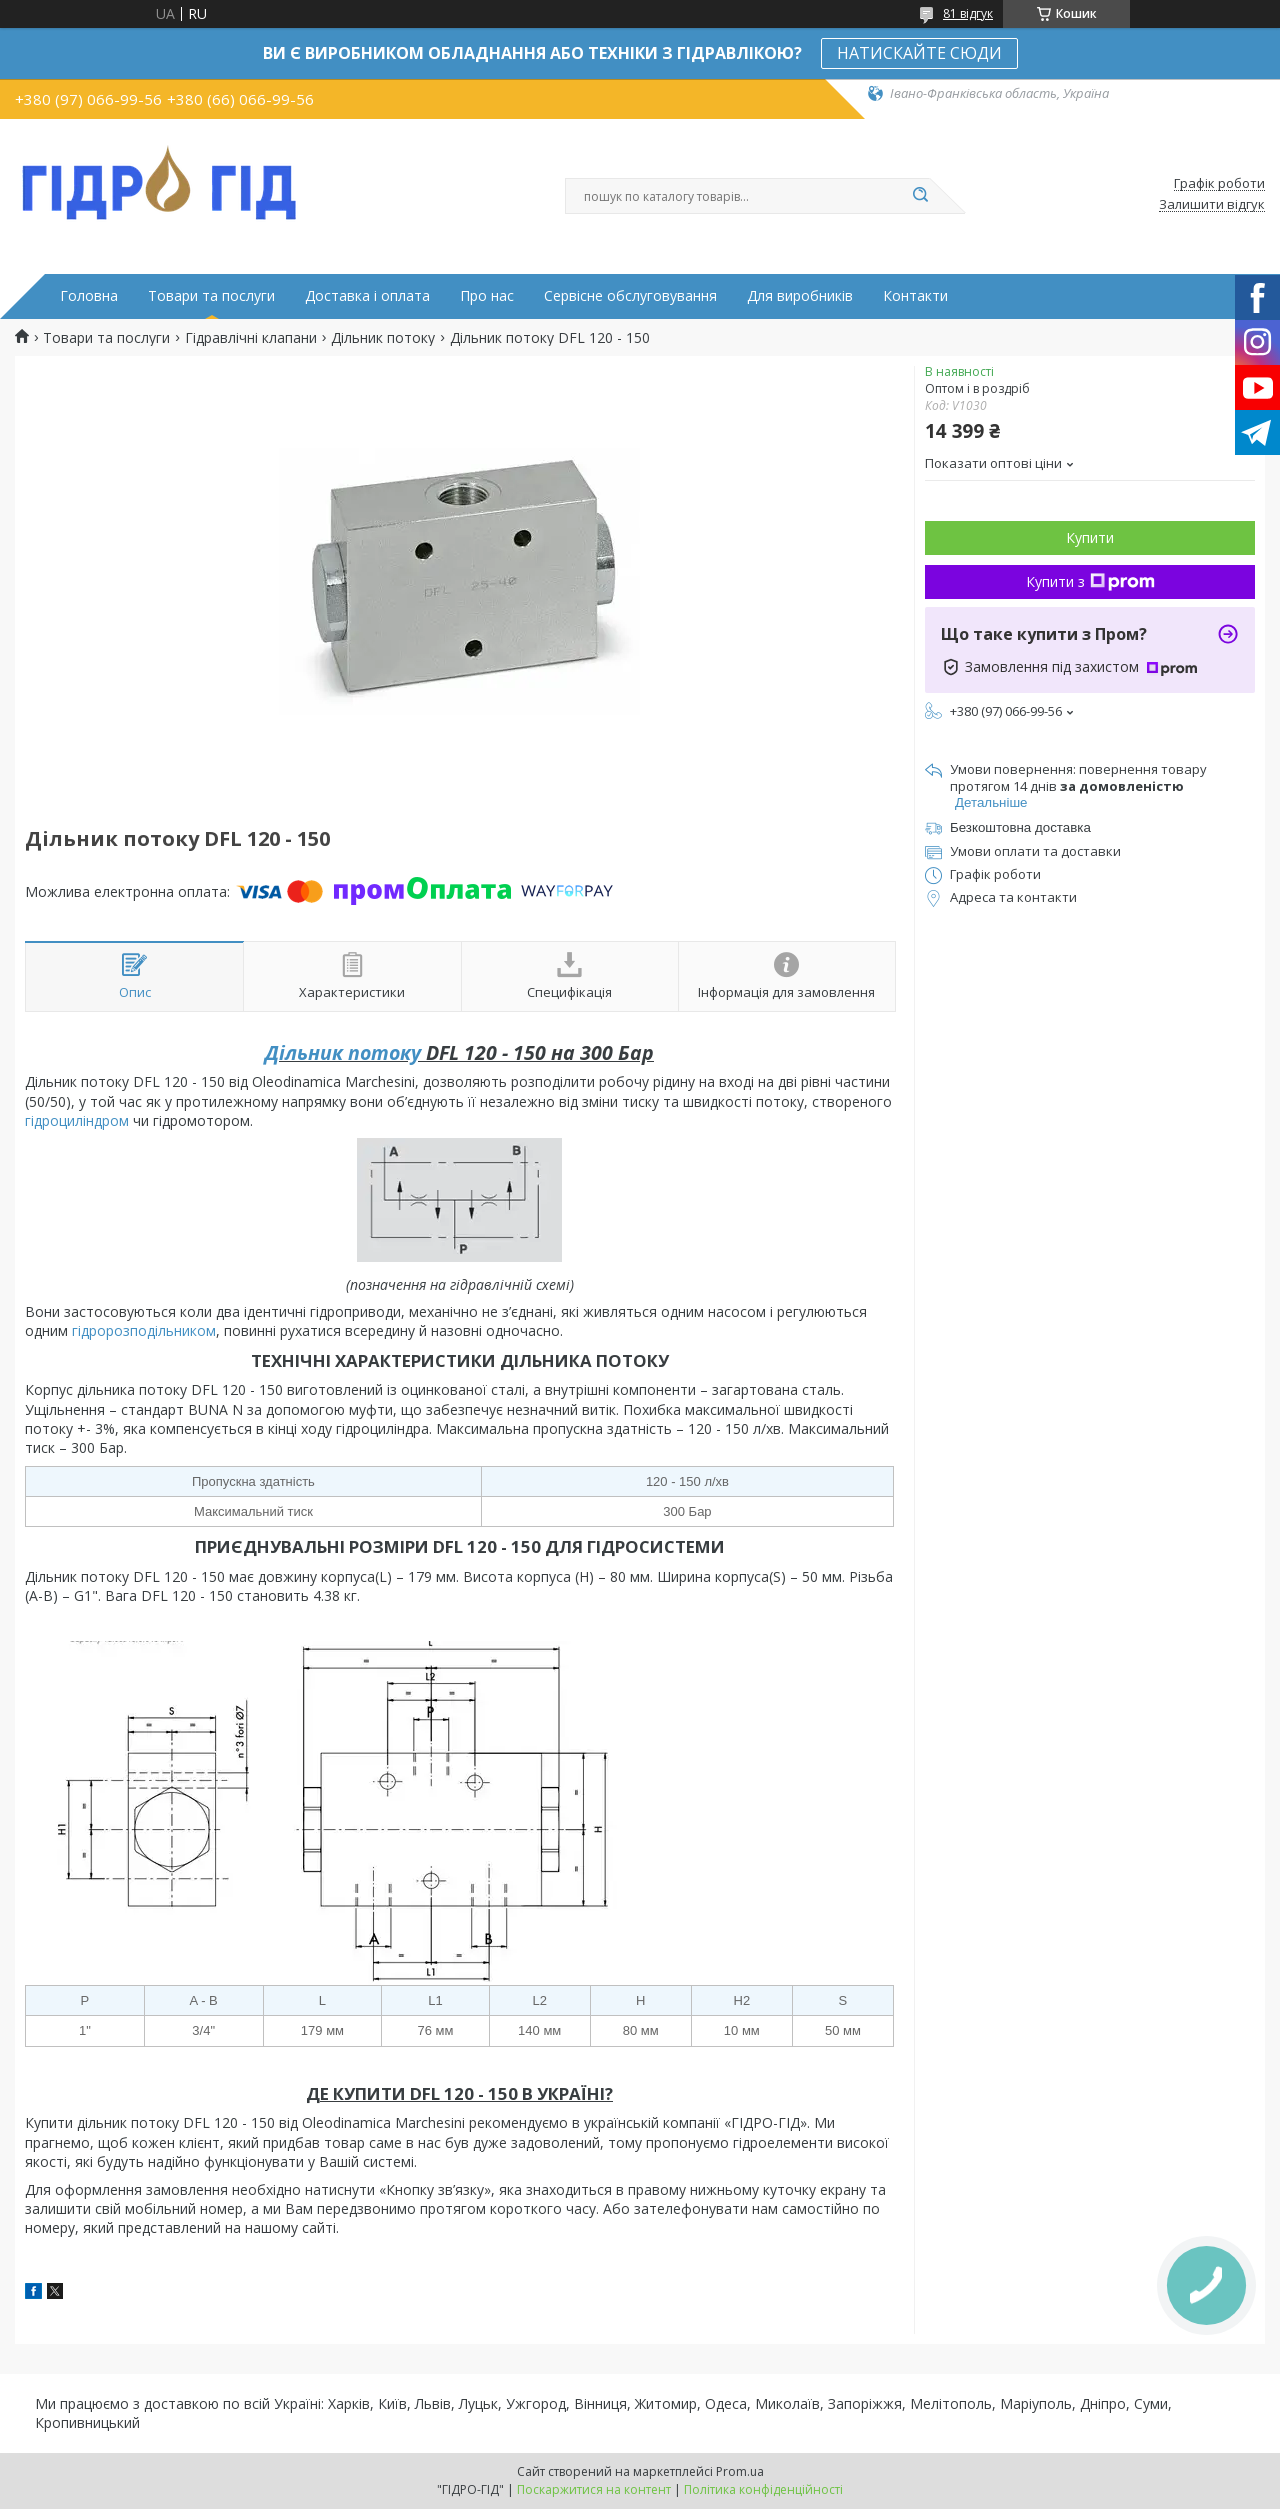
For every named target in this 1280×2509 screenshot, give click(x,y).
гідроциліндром (77, 1120)
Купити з (1090, 581)
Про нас (487, 296)
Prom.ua (740, 2471)
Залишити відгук (1212, 205)
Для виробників (800, 296)
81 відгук (968, 13)
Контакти (915, 296)
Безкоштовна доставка (1020, 827)
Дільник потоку (383, 338)
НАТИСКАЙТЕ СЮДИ (919, 53)
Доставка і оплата (367, 296)
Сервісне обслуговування (630, 296)
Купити (1090, 537)
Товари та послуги (211, 296)
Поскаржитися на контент (594, 2489)
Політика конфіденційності (763, 2489)
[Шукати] (920, 196)
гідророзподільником (144, 1330)
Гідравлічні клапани (251, 338)
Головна (89, 296)
